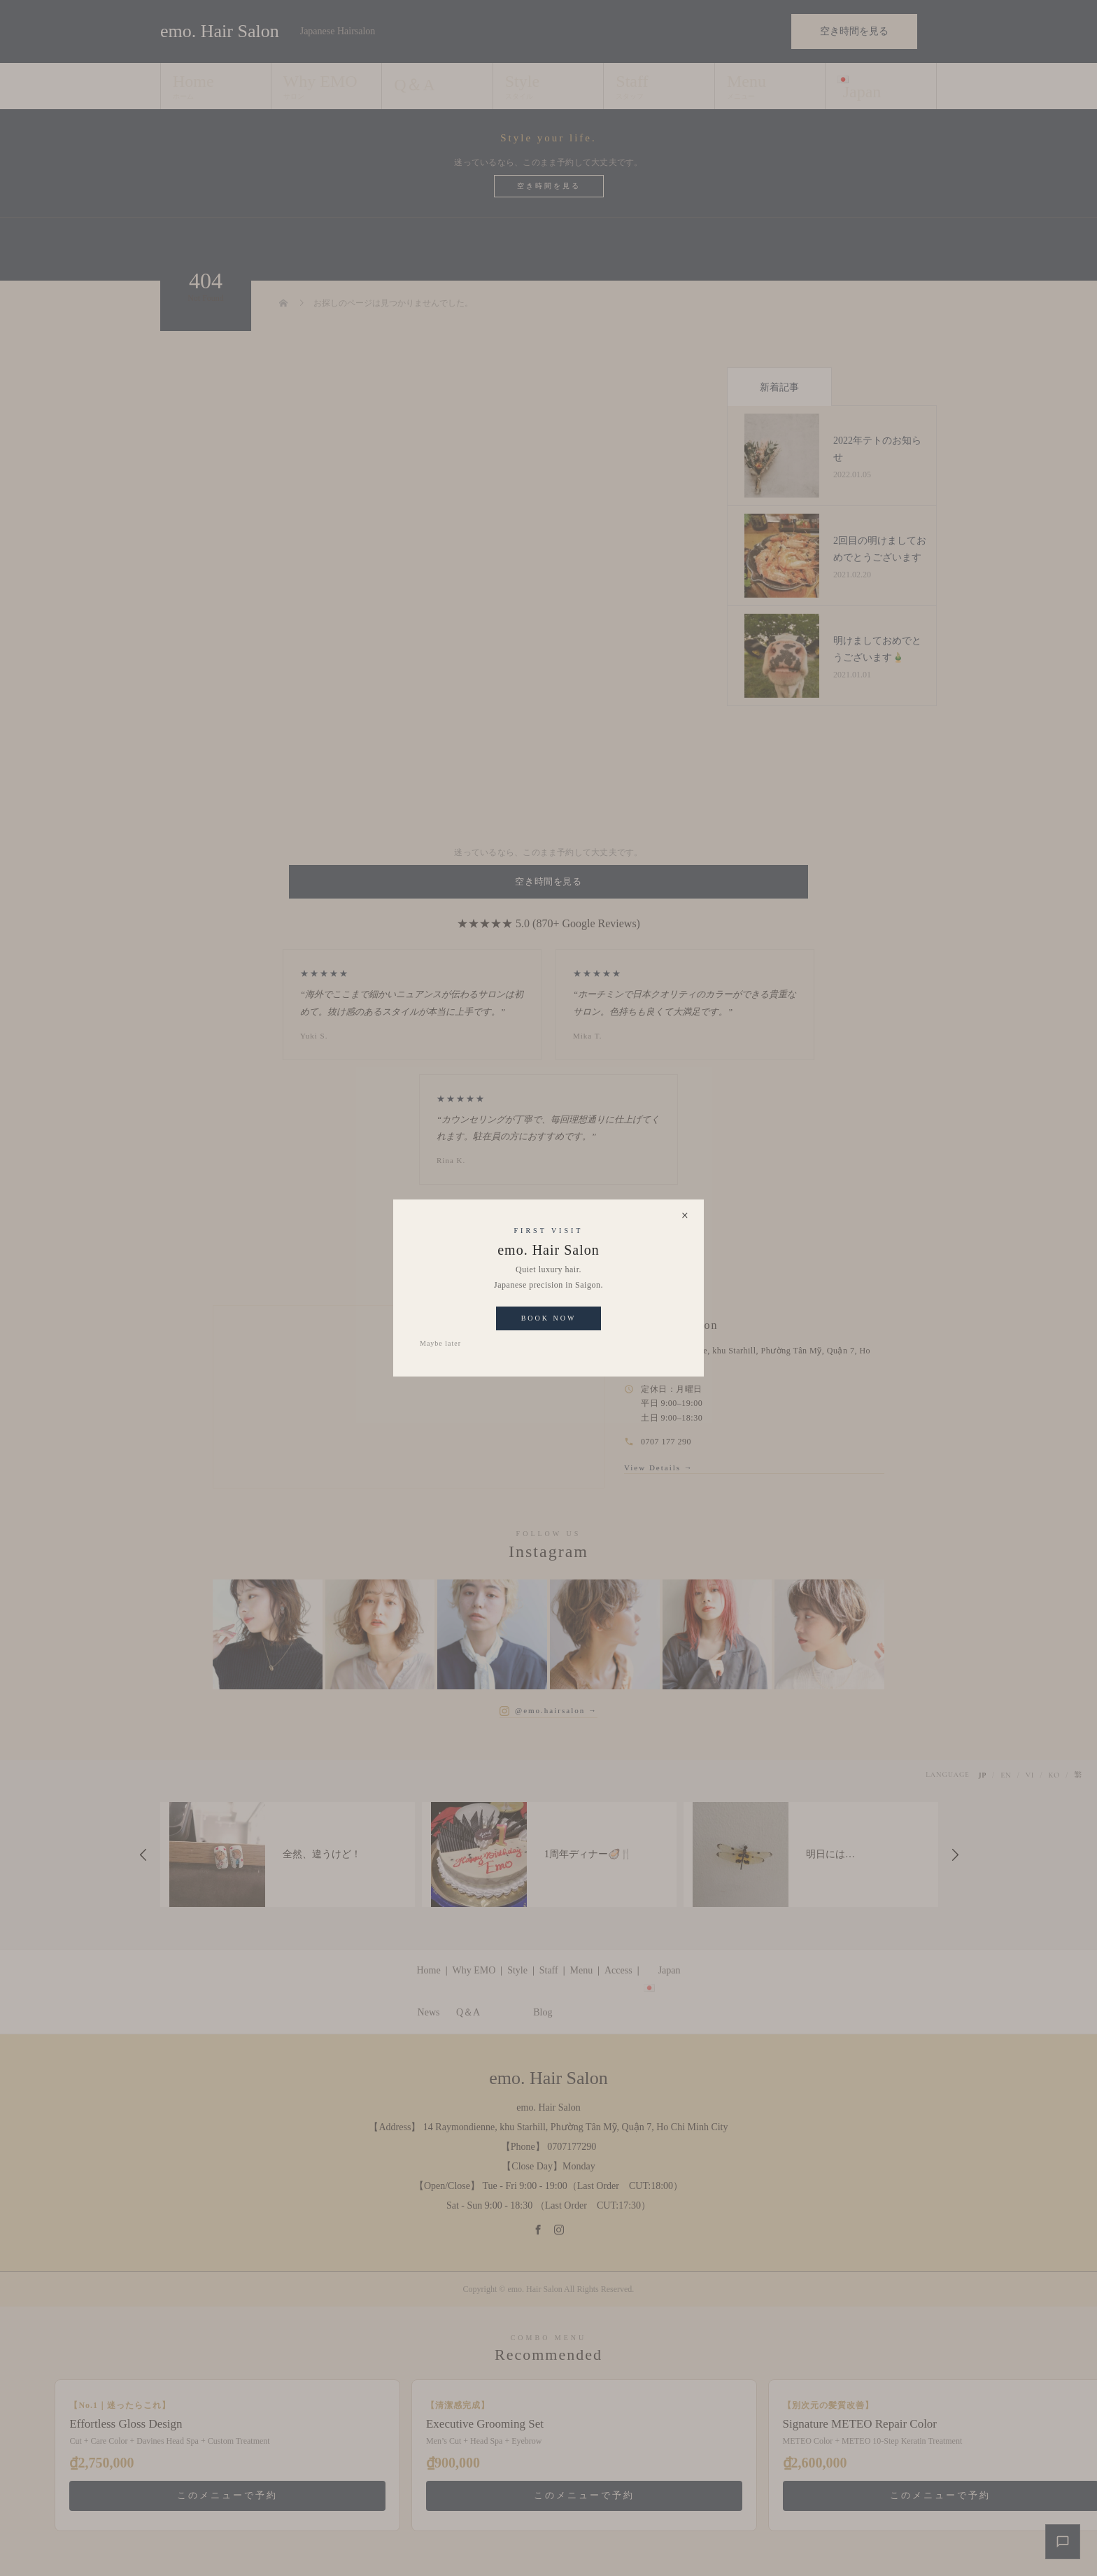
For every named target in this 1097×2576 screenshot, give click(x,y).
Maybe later (440, 1343)
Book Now (548, 1318)
